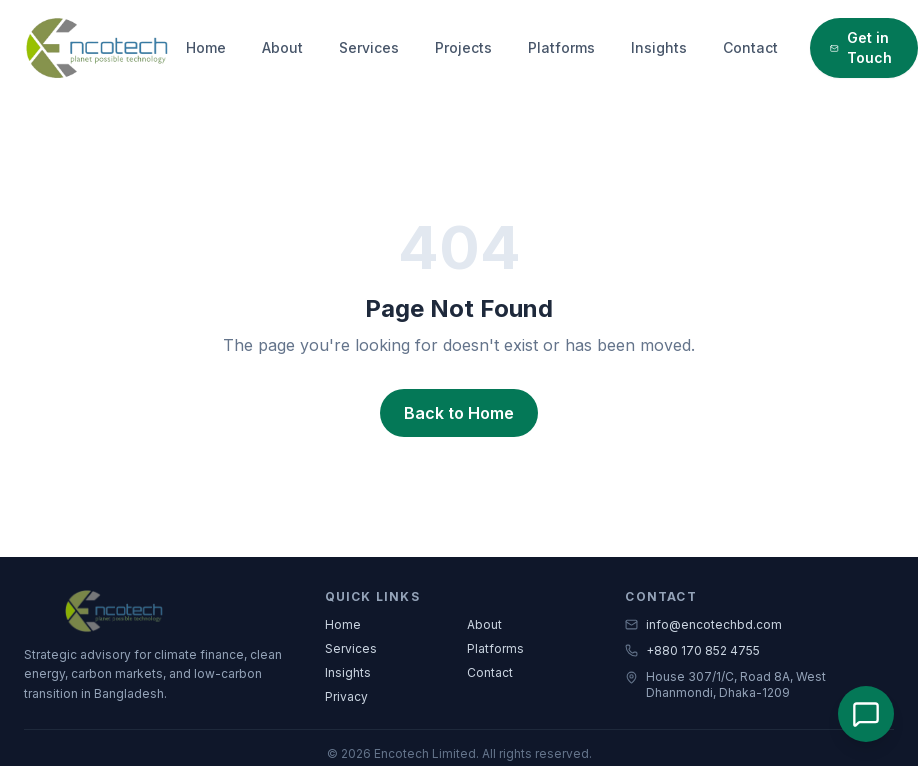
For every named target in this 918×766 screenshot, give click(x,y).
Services (369, 47)
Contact (750, 47)
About (282, 47)
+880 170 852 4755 (692, 650)
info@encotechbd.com (703, 624)
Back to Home (459, 413)
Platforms (561, 47)
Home (206, 47)
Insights (659, 47)
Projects (463, 47)
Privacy (346, 696)
